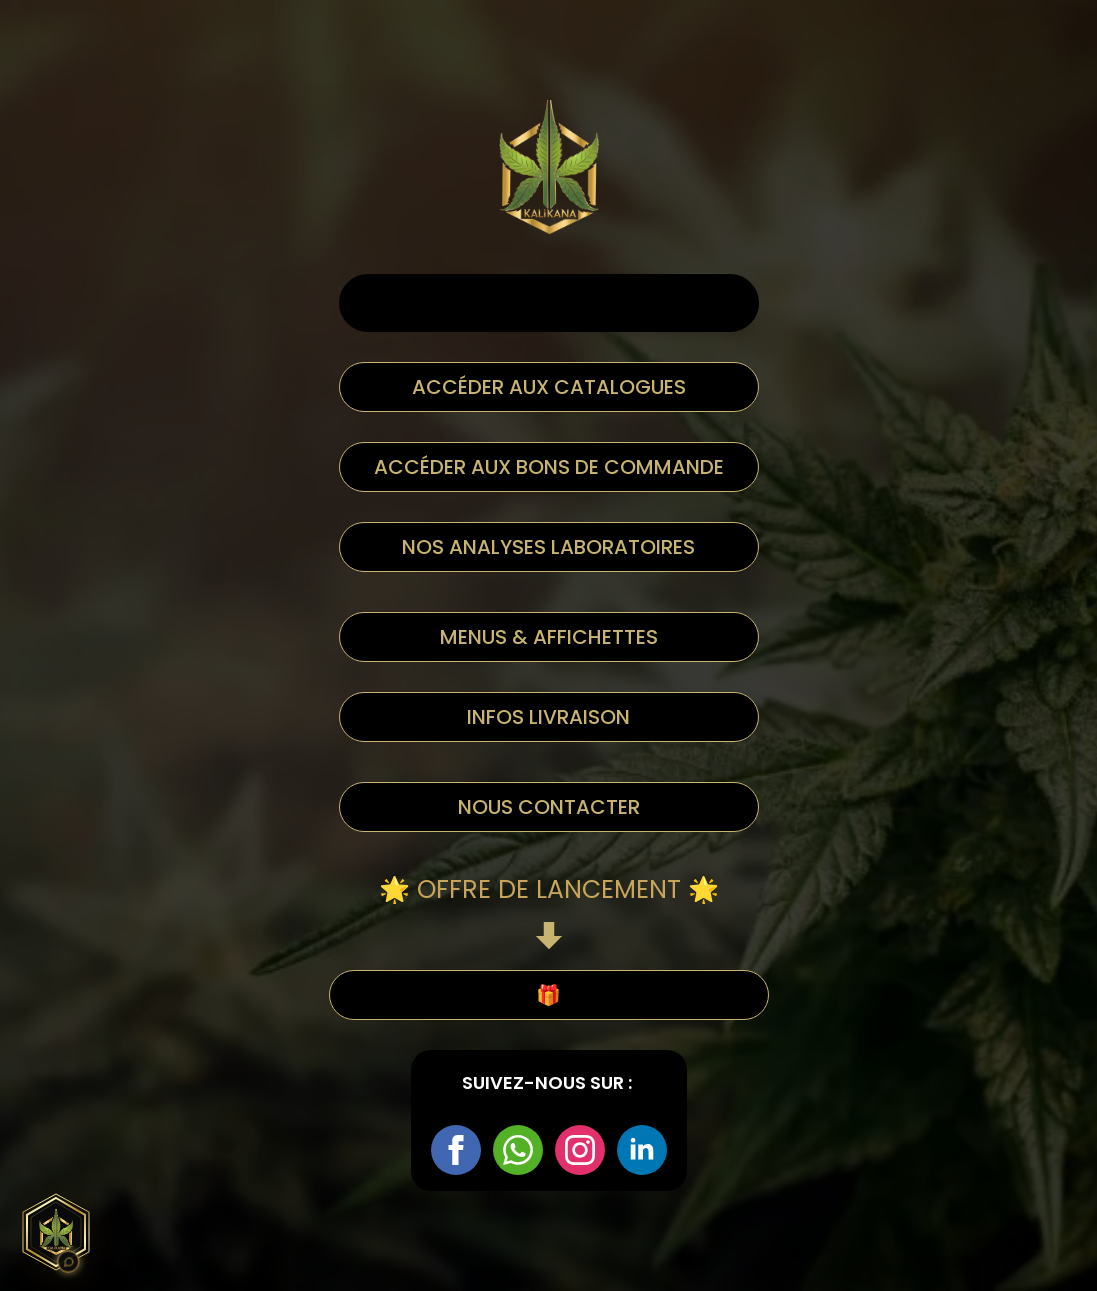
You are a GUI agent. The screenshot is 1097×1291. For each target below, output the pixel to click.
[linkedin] (642, 1150)
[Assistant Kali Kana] (56, 1232)
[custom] (518, 1150)
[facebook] (456, 1150)
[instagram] (580, 1150)
